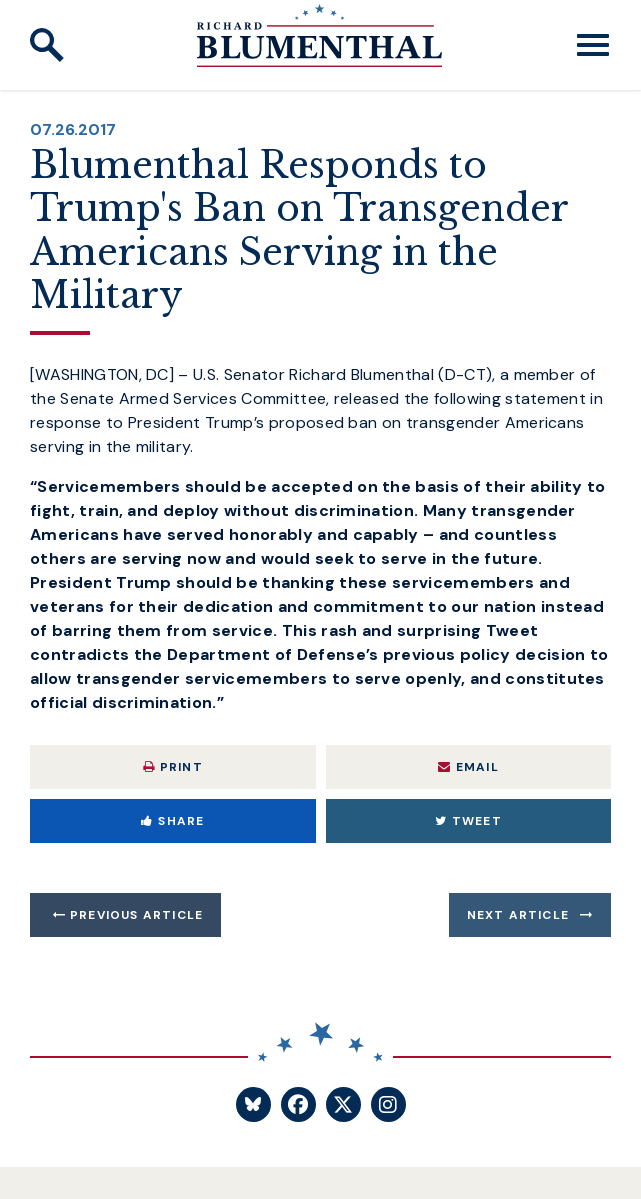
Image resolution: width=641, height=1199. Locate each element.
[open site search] (47, 45)
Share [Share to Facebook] (172, 821)
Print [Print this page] (173, 767)
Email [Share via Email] (468, 767)
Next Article (518, 915)
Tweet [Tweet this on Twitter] (468, 821)
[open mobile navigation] (593, 45)
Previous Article (136, 915)
